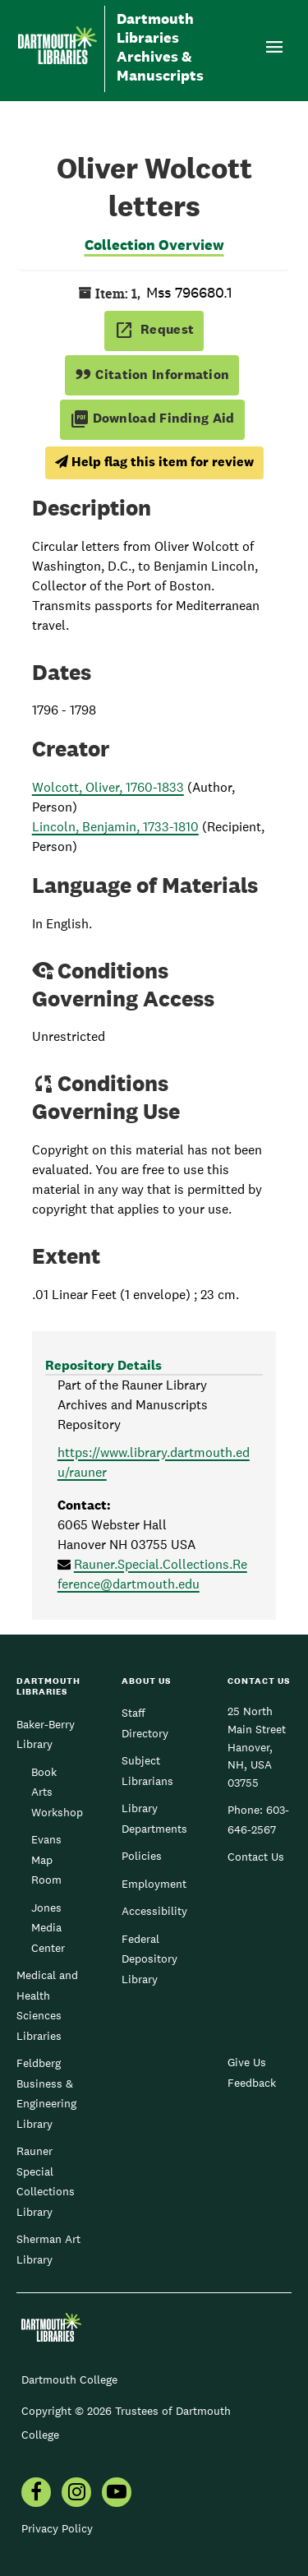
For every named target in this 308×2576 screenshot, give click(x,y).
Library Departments (154, 1818)
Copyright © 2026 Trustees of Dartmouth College (126, 2422)
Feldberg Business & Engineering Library (46, 2093)
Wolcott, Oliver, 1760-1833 (108, 787)
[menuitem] (36, 2493)
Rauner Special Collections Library (45, 2181)
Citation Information (152, 374)
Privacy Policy (57, 2528)
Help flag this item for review (154, 461)
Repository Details (103, 1365)
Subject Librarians (147, 1770)
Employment (154, 1883)
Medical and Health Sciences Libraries (47, 2005)
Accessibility (154, 1910)
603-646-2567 (258, 1819)
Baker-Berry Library (45, 1734)
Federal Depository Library (149, 1958)
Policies (142, 1855)
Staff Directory (145, 1722)
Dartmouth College (69, 2379)
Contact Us (256, 1856)
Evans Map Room (46, 1859)
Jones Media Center (48, 1927)
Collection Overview (154, 244)
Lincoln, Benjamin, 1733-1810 (115, 826)
